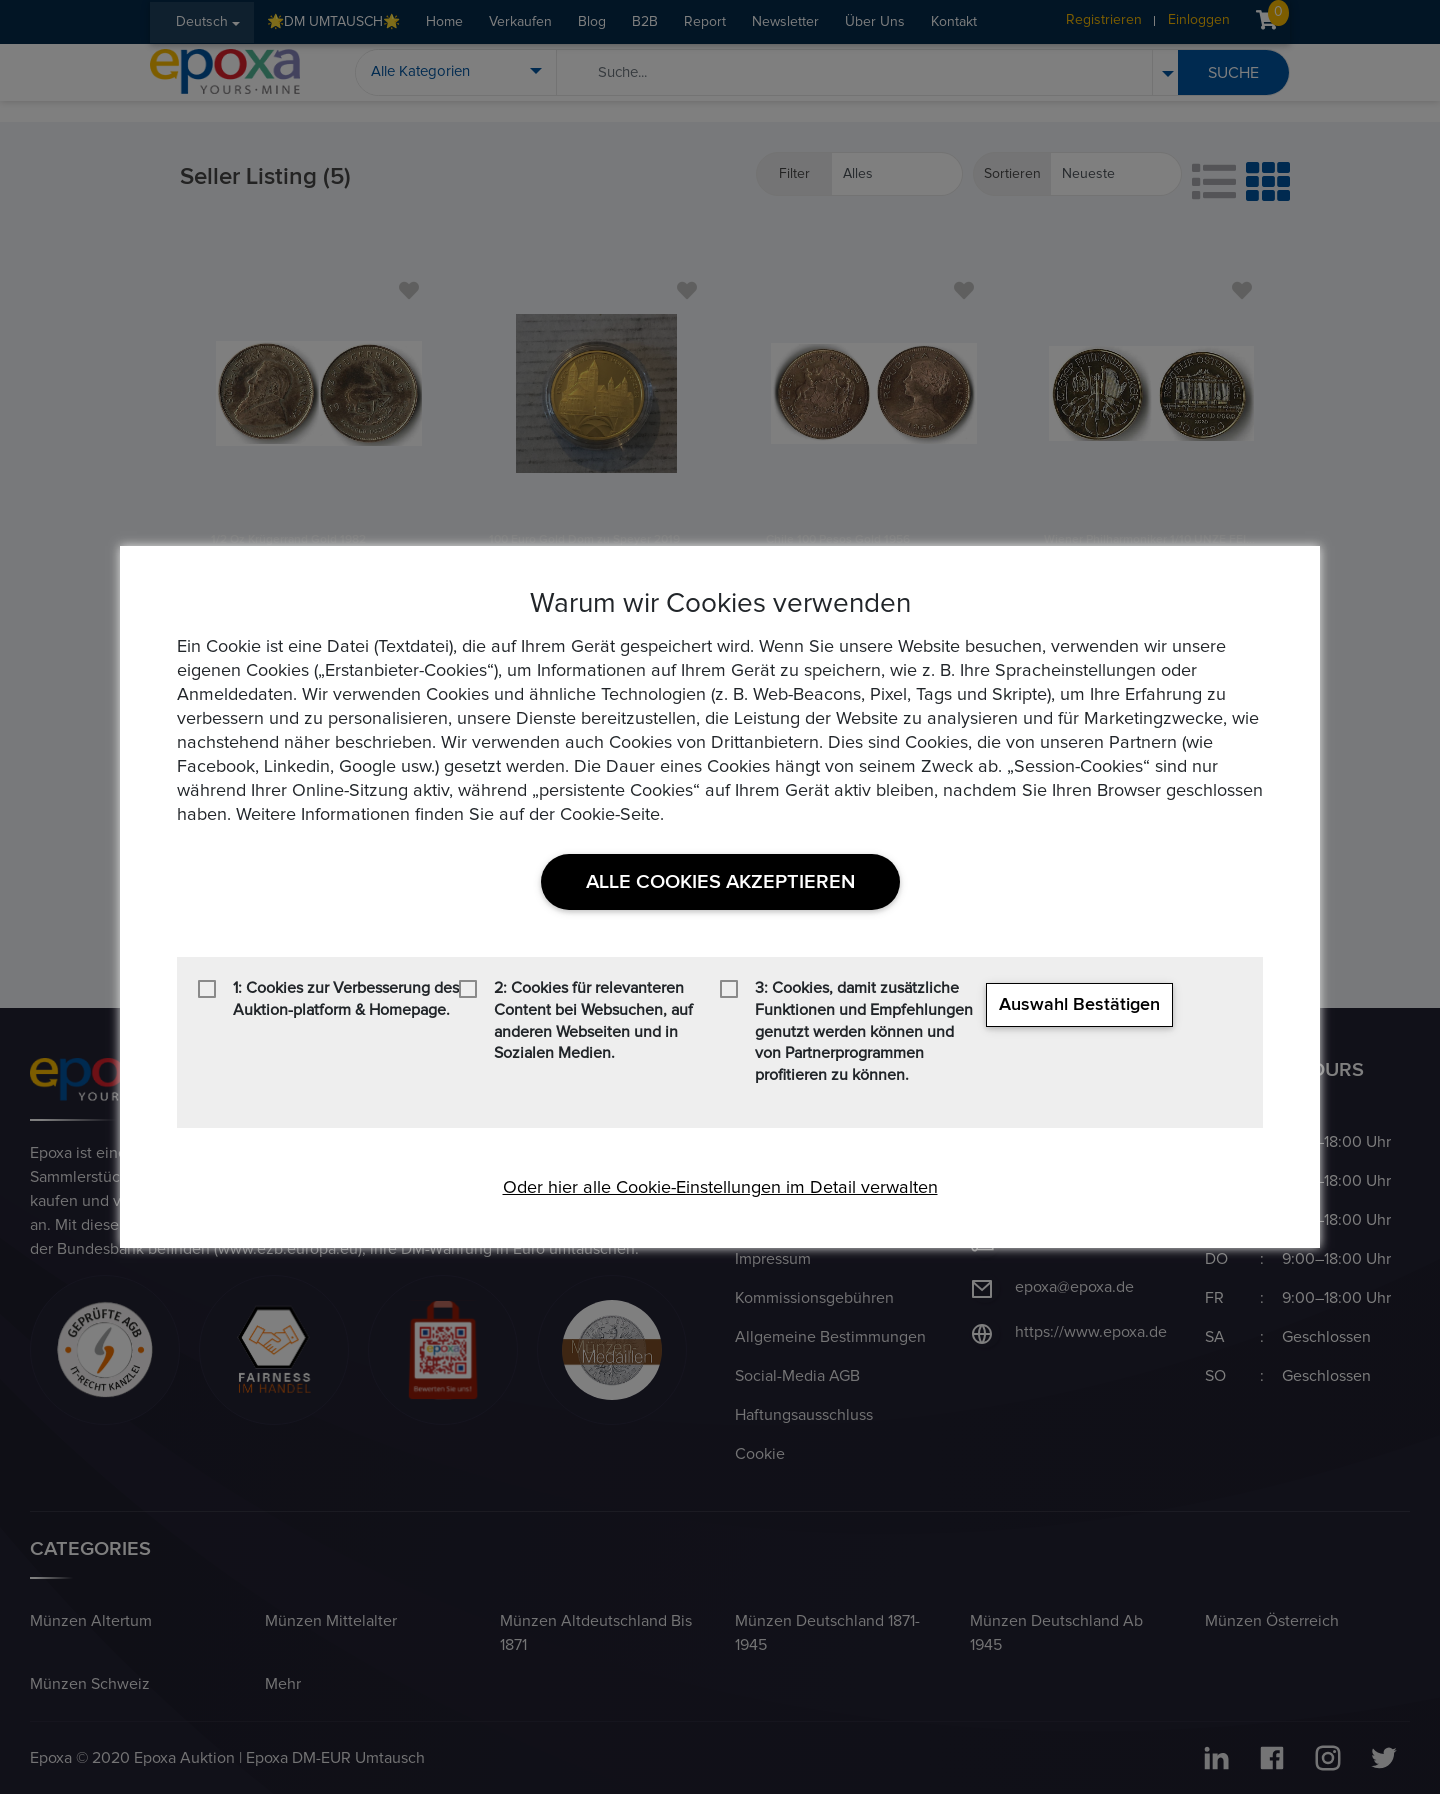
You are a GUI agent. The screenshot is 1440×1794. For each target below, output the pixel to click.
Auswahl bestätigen (1079, 1005)
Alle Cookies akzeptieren (720, 882)
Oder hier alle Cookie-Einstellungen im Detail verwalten (720, 1188)
